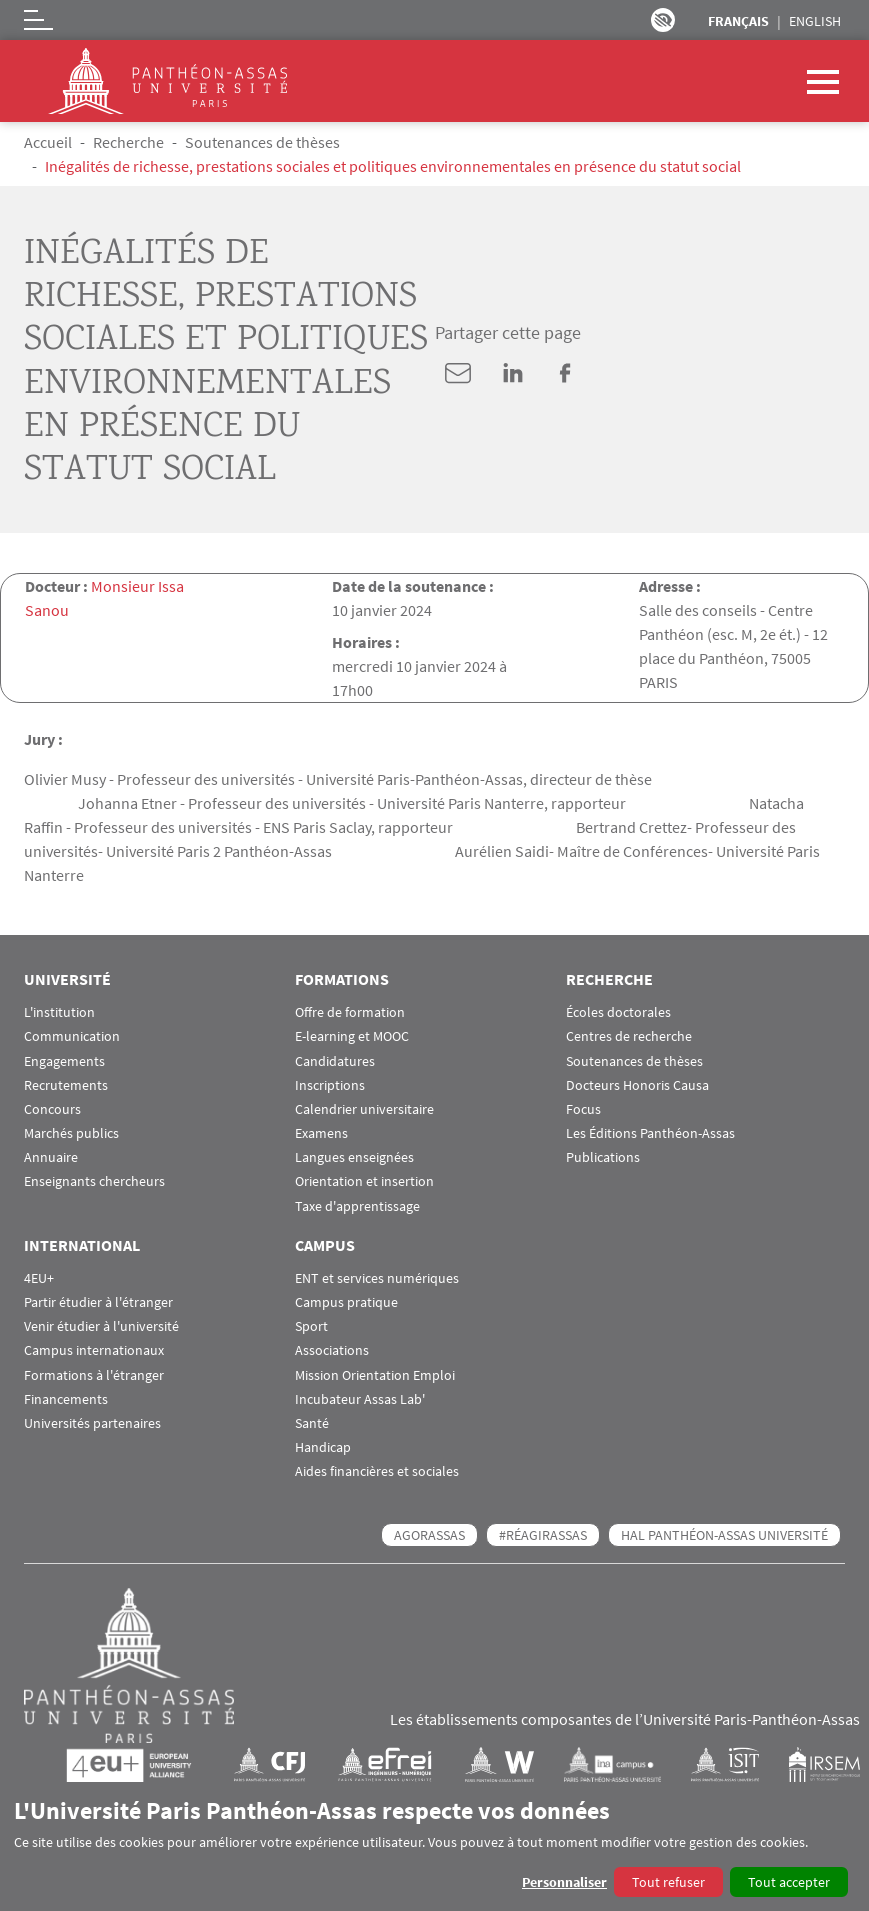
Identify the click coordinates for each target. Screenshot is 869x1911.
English (815, 21)
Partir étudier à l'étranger (98, 1302)
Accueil (48, 142)
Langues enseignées (354, 1157)
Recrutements (66, 1085)
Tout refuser (668, 1882)
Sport (311, 1326)
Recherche (128, 142)
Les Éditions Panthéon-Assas (650, 1133)
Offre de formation (350, 1012)
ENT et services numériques (377, 1278)
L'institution (59, 1012)
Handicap (323, 1447)
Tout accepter (789, 1882)
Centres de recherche (629, 1036)
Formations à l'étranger (94, 1375)
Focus (583, 1109)
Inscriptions (330, 1085)
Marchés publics (71, 1133)
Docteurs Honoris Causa (637, 1085)
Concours (52, 1109)
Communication (72, 1036)
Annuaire (51, 1157)
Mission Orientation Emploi (375, 1375)
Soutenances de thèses (262, 142)
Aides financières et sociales (377, 1471)
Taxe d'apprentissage (357, 1206)
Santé (312, 1423)
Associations (332, 1350)
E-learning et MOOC (352, 1036)
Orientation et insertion (364, 1181)
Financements (66, 1399)
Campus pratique (346, 1302)
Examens (321, 1133)
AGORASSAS (429, 1535)
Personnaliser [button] (564, 1882)
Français (738, 21)
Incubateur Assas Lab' (360, 1399)
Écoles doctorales (618, 1012)
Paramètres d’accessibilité (663, 20)
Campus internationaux (94, 1350)
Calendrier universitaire (364, 1109)
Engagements (64, 1061)
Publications (603, 1157)
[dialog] (434, 1846)
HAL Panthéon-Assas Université (724, 1535)
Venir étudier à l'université (101, 1326)
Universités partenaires (92, 1423)
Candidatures (335, 1061)
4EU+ (39, 1278)
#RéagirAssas (543, 1535)
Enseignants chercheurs (94, 1181)
